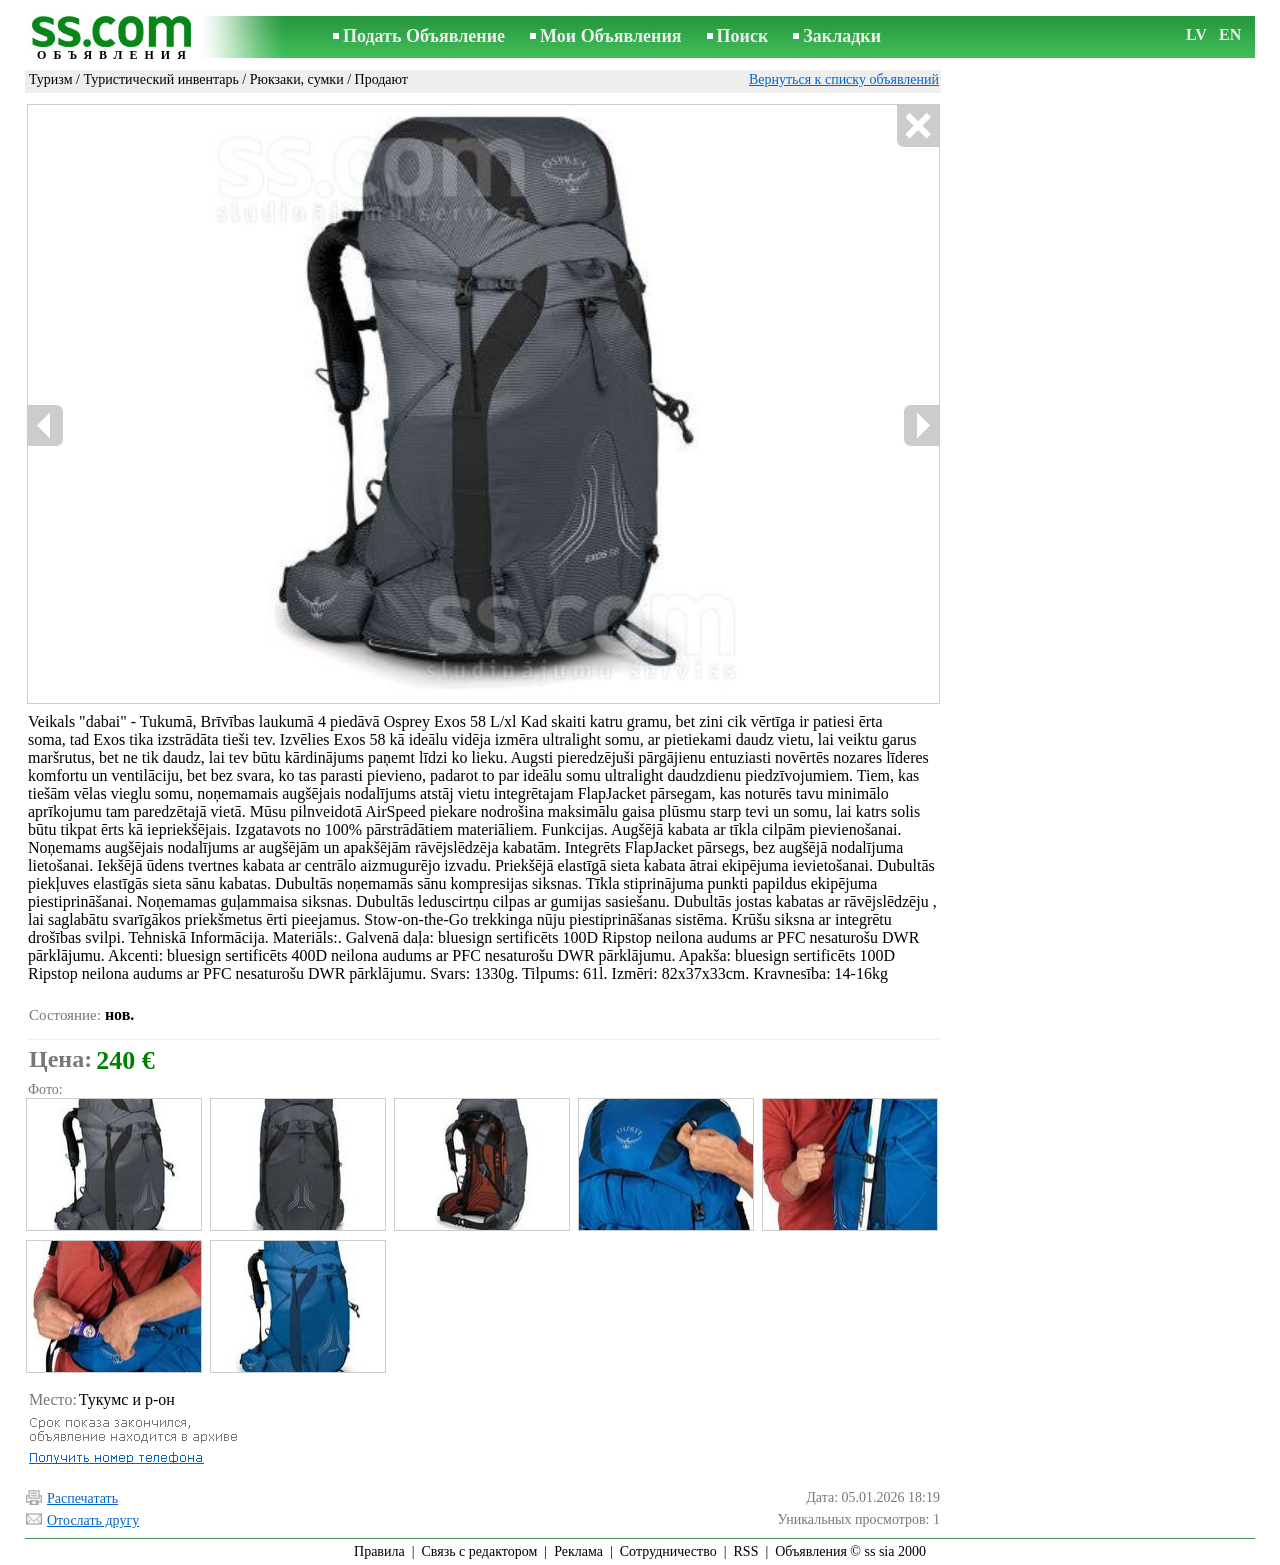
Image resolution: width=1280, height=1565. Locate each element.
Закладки (842, 36)
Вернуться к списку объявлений (844, 79)
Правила (379, 1551)
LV (1196, 34)
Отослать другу (93, 1520)
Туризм (51, 79)
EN (1230, 34)
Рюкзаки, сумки (297, 79)
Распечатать (82, 1498)
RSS (746, 1551)
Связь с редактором (480, 1551)
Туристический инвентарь (160, 79)
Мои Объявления (610, 36)
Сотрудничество (668, 1551)
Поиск (743, 36)
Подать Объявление (424, 36)
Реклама (578, 1551)
